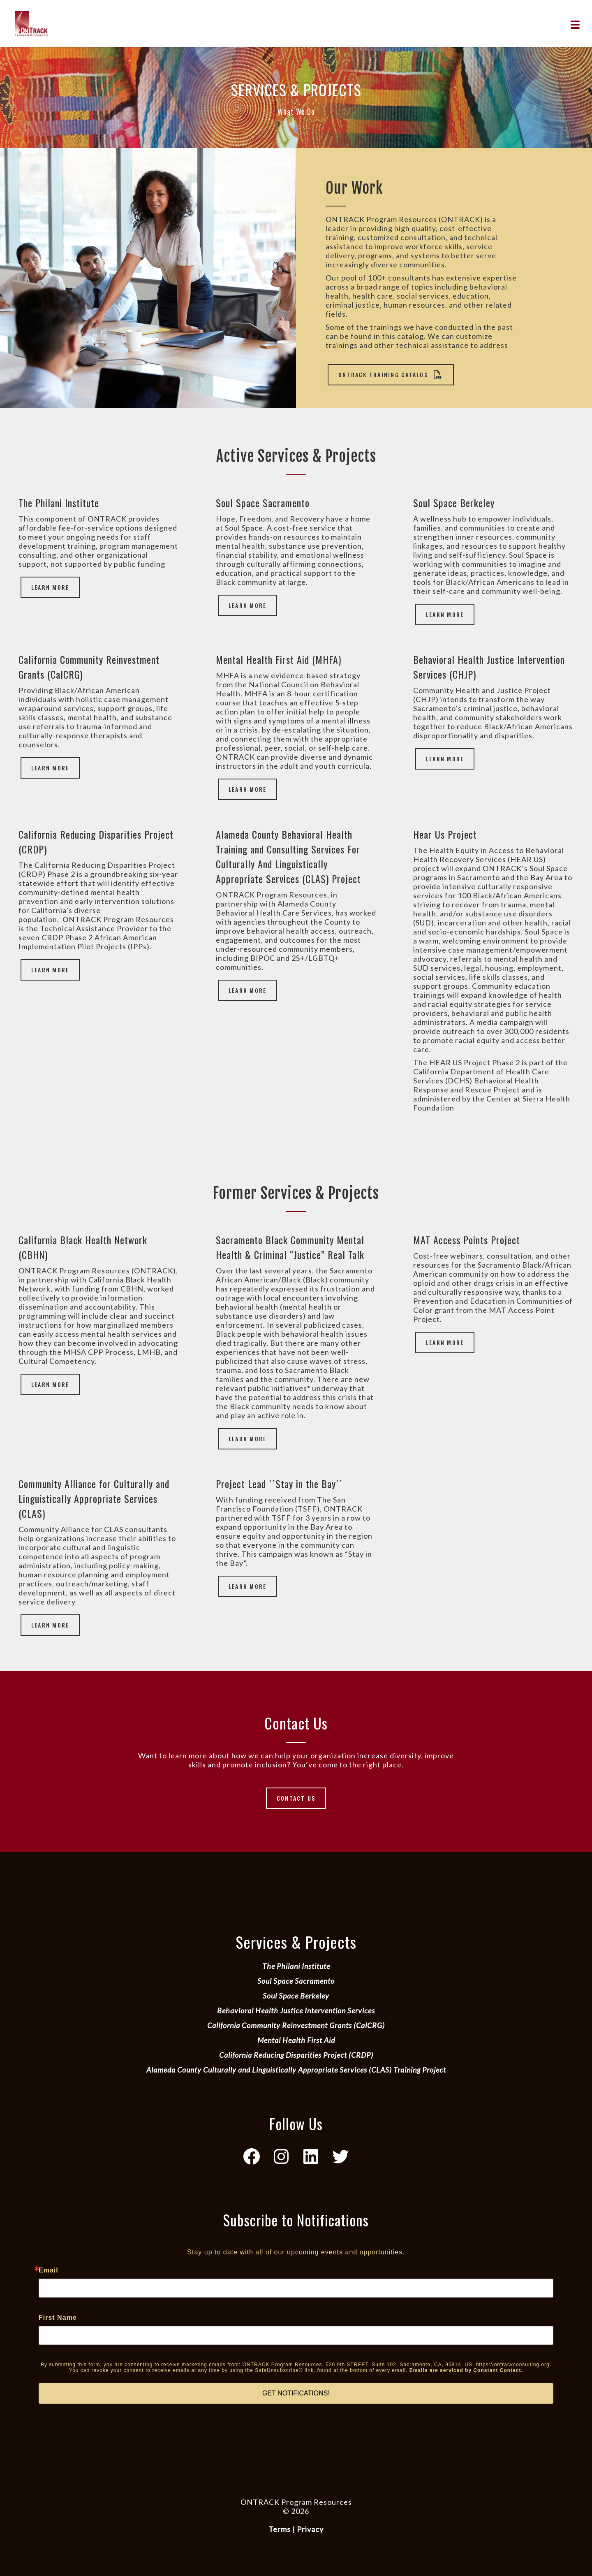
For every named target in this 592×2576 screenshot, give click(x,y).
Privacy (310, 2529)
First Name (58, 2317)
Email (48, 2270)
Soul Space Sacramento (296, 1980)
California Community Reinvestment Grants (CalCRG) (296, 2025)
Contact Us (296, 1798)
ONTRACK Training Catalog (390, 374)
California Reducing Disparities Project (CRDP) (296, 2054)
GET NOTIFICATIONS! (296, 2393)
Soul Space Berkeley (296, 1995)
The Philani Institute (296, 1966)
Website (296, 2520)
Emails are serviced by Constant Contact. (466, 2370)
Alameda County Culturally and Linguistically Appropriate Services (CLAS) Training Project (296, 2069)
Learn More (50, 587)
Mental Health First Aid (296, 2040)
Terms (279, 2529)
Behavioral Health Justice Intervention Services (296, 2010)
